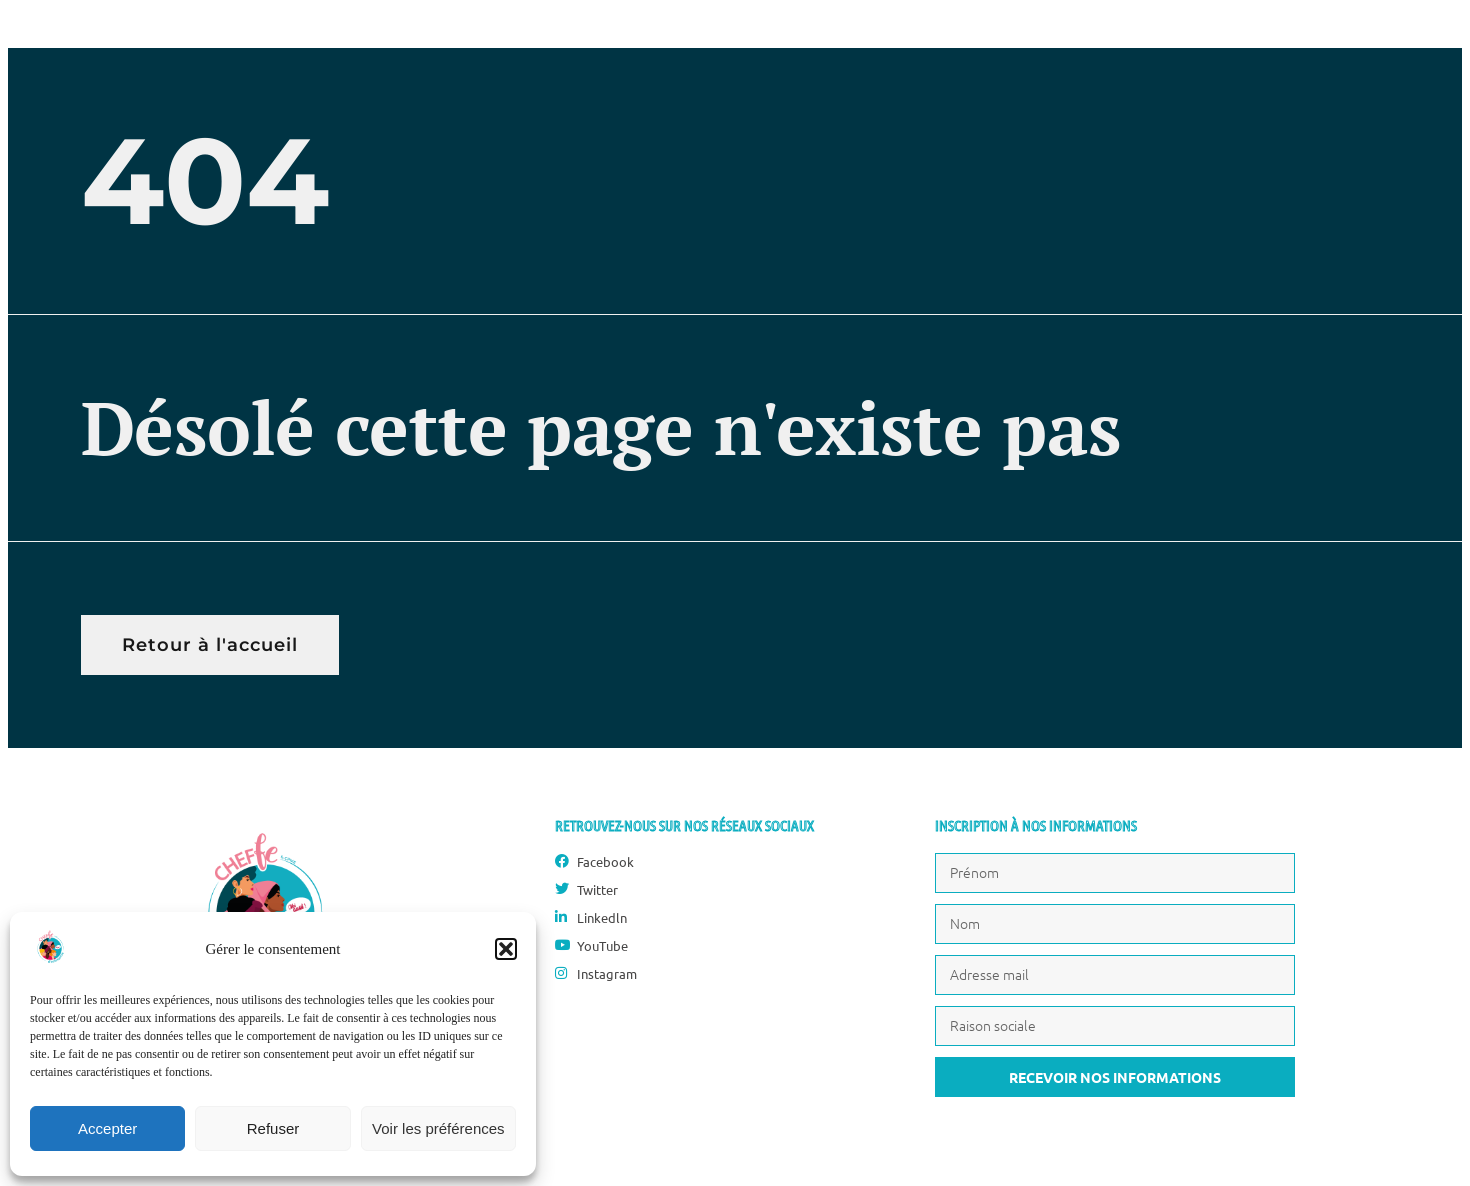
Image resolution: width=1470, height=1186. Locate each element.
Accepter (107, 1128)
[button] (506, 949)
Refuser (273, 1128)
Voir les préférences (438, 1128)
